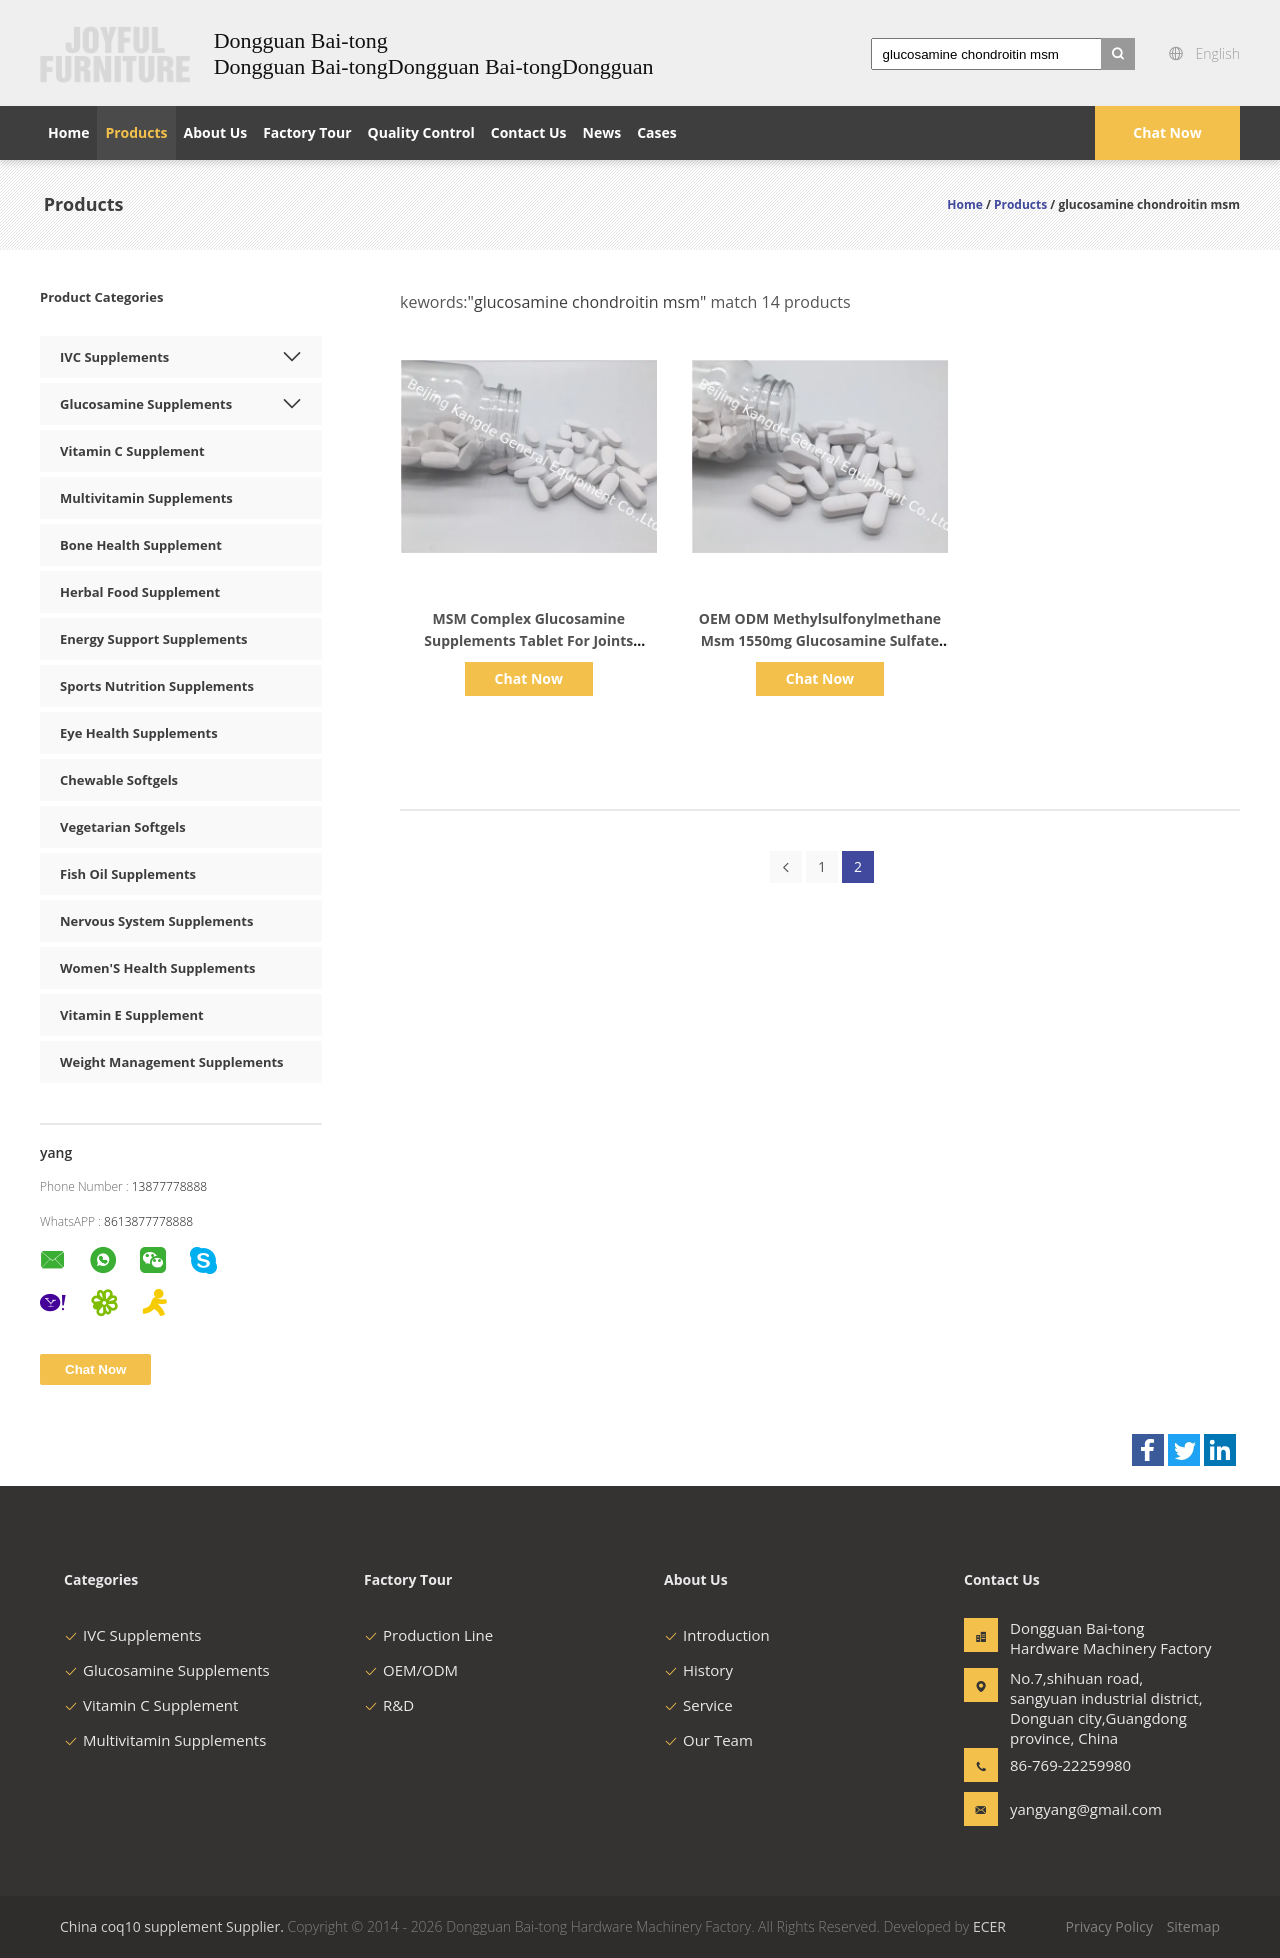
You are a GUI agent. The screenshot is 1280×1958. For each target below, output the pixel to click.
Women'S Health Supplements (158, 968)
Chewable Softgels (119, 780)
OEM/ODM (411, 1670)
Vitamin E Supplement (132, 1015)
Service (698, 1705)
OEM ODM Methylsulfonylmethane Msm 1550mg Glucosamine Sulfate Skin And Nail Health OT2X (820, 640)
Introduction (717, 1635)
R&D (389, 1705)
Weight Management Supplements (172, 1062)
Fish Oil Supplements (128, 874)
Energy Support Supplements (154, 639)
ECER (989, 1926)
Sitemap (1193, 1926)
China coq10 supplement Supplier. (173, 1926)
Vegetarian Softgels (123, 827)
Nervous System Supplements (156, 921)
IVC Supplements (114, 357)
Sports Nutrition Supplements (157, 686)
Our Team (708, 1740)
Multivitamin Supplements (146, 498)
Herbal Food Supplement (140, 592)
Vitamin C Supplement (132, 451)
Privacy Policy (1109, 1926)
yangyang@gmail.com (1073, 1809)
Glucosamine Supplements (146, 404)
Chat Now (1167, 132)
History (698, 1670)
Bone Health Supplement (141, 545)
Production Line (428, 1635)
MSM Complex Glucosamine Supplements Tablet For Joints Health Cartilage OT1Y (528, 640)
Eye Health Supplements (139, 733)
